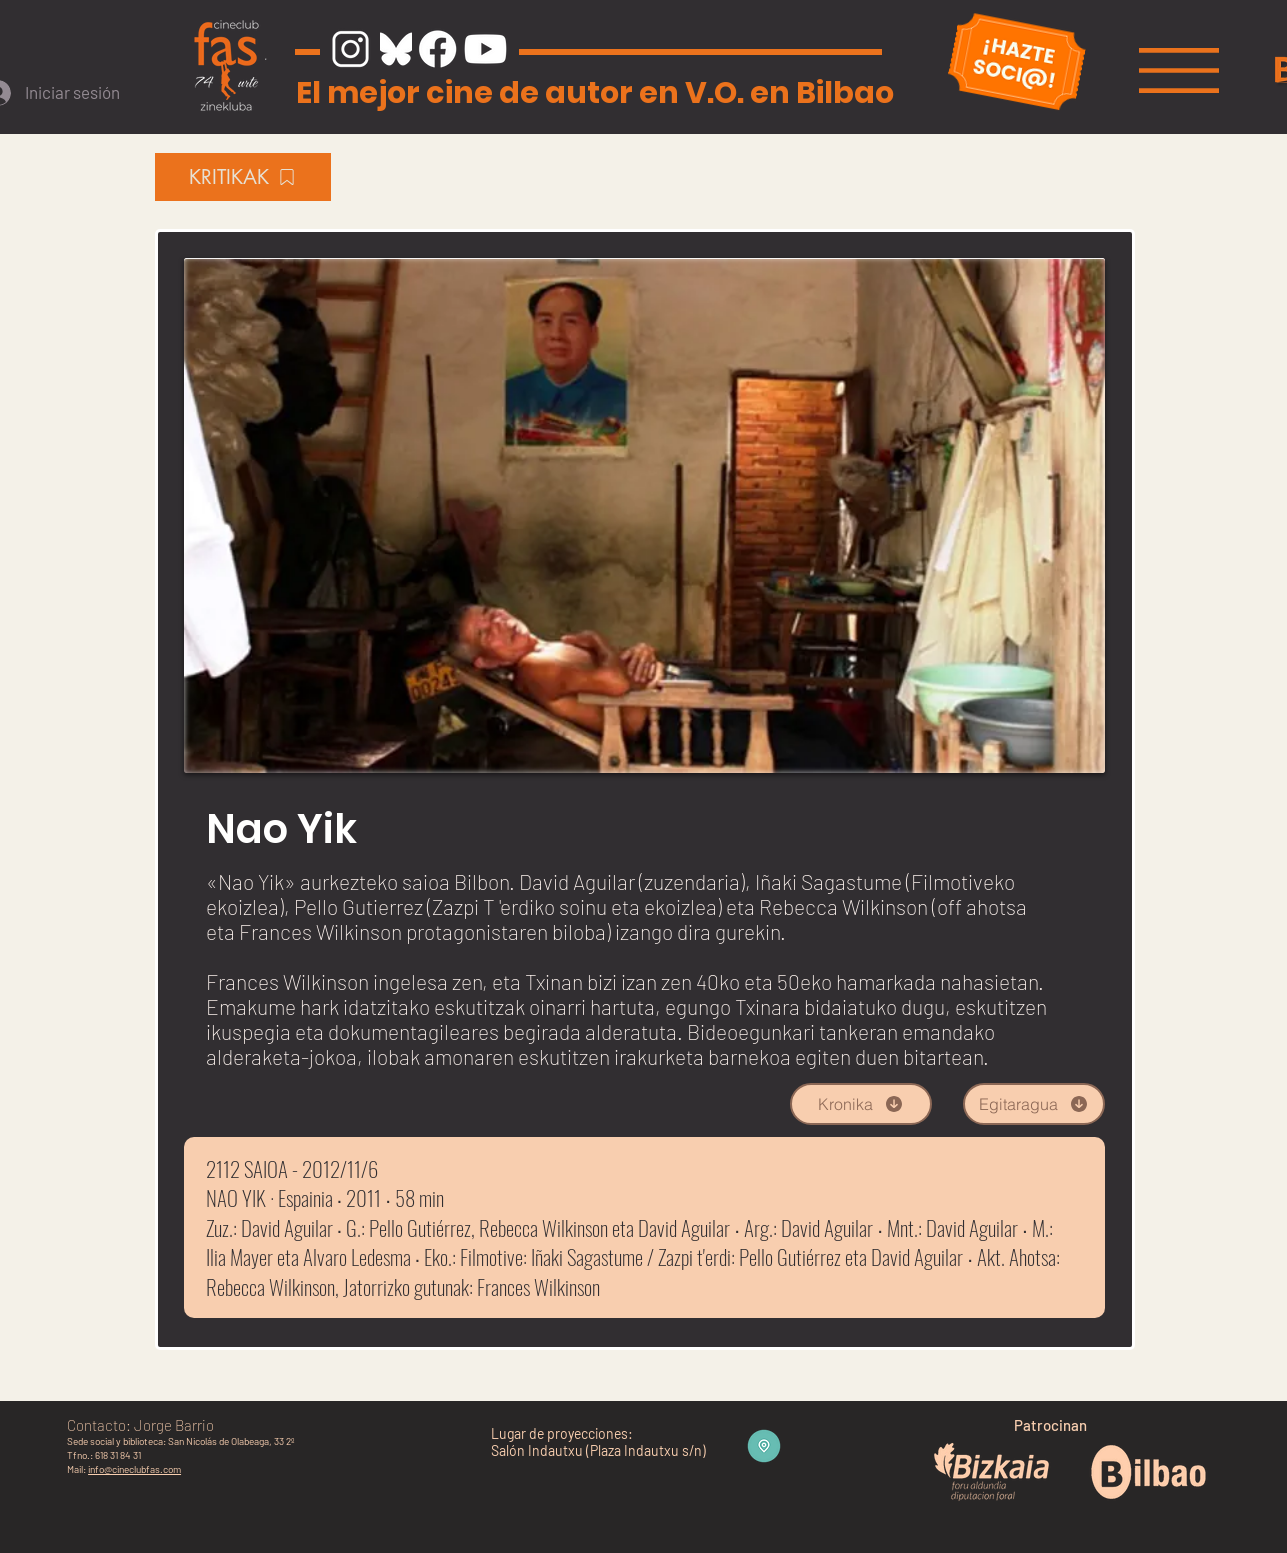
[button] (1179, 70)
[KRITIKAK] (243, 177)
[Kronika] (861, 1104)
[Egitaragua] (1034, 1104)
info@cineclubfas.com (134, 1469)
